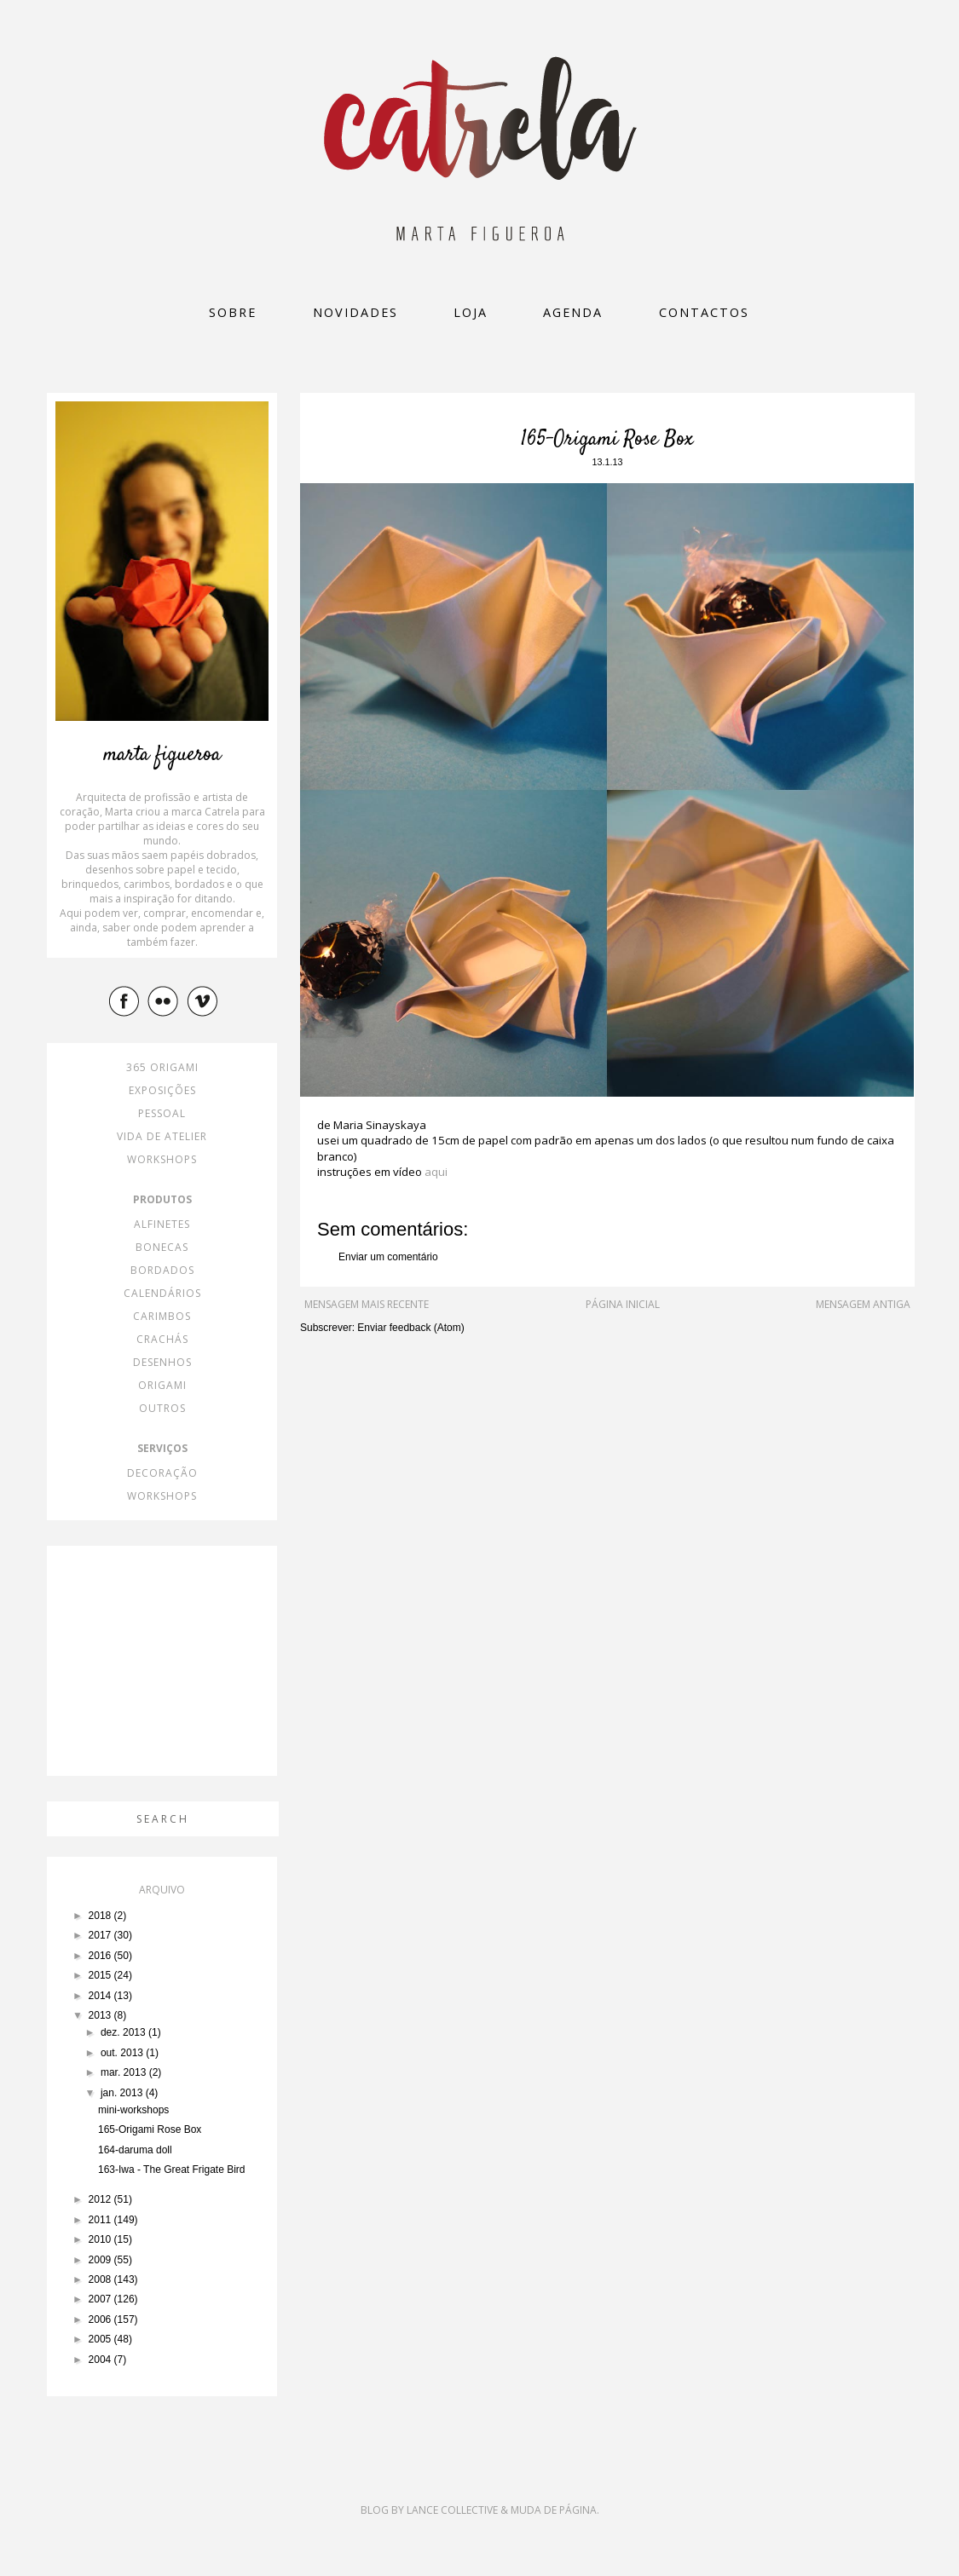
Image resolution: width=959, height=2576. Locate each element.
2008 (101, 2279)
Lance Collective (452, 2510)
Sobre (233, 312)
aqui (436, 1171)
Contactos (704, 312)
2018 (101, 1916)
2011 (101, 2220)
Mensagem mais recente (366, 1304)
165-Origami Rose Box (149, 2129)
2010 (101, 2239)
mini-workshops (133, 2110)
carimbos (162, 1316)
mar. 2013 (125, 2072)
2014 (101, 1996)
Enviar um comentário (388, 1257)
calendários (162, 1293)
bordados (162, 1270)
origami (162, 1385)
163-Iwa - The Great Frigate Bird (172, 2169)
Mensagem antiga (863, 1304)
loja (471, 312)
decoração (162, 1473)
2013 (101, 2015)
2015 (101, 1975)
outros (162, 1408)
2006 (101, 2319)
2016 (101, 1956)
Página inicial (623, 1304)
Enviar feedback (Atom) (410, 1328)
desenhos (162, 1362)
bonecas (162, 1247)
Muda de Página (554, 2510)
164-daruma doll (135, 2150)
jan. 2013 (123, 2093)
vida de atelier (162, 1136)
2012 (101, 2199)
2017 (101, 1935)
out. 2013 (123, 2053)
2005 (101, 2339)
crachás (162, 1339)
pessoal (162, 1113)
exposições (162, 1090)
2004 (101, 2360)
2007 (101, 2299)
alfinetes (162, 1224)
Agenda (573, 312)
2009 (101, 2260)
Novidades (355, 312)
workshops (162, 1159)
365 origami (162, 1067)
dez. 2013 (124, 2032)
